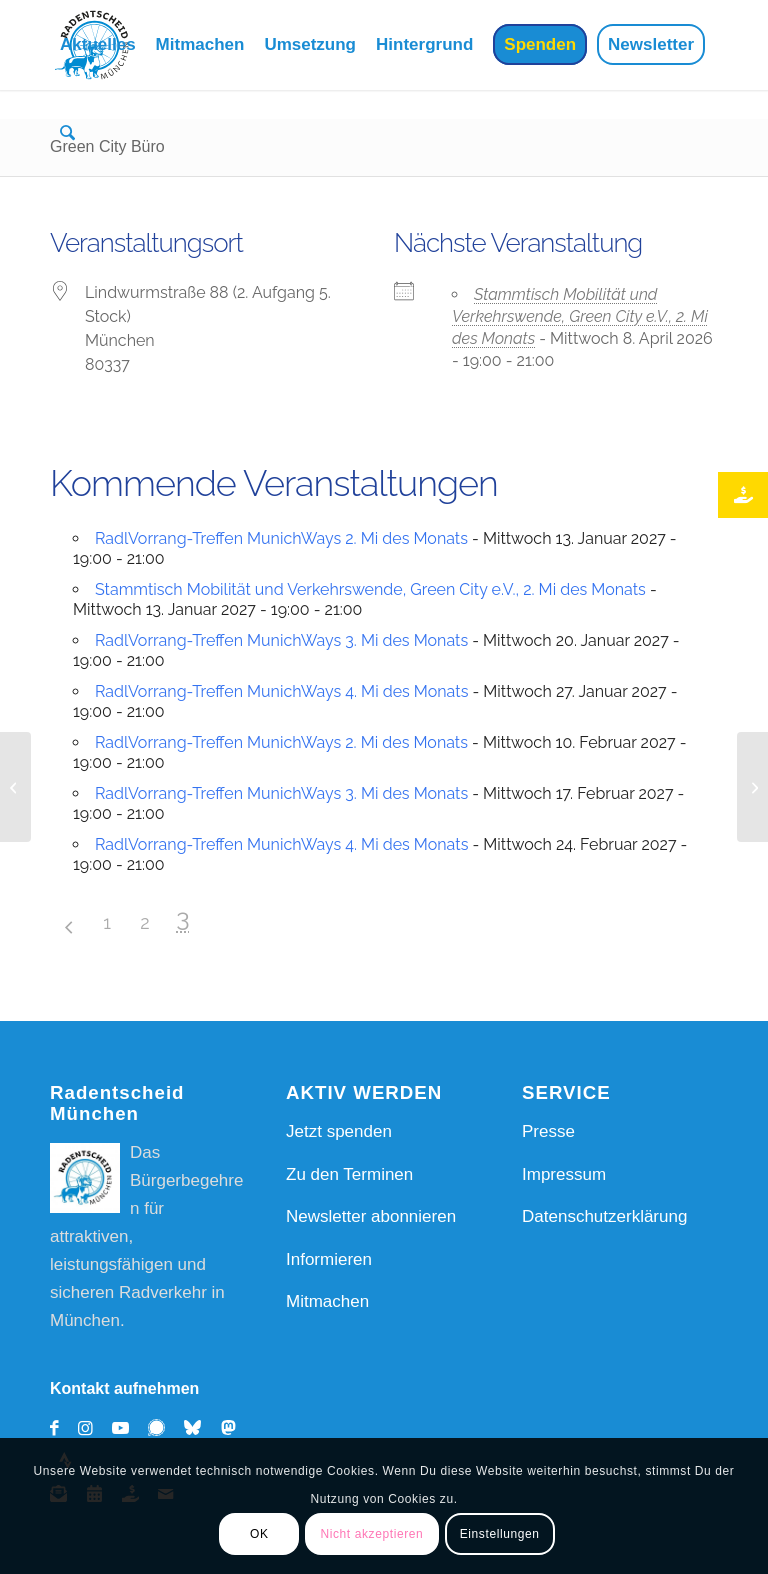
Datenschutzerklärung (604, 1216)
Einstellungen (500, 1534)
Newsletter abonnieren (371, 1216)
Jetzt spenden (339, 1131)
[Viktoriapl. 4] (15, 787)
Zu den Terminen (349, 1174)
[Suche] (66, 135)
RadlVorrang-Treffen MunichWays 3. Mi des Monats (281, 640)
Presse (548, 1131)
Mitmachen (327, 1301)
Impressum (564, 1174)
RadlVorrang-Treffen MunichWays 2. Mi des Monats (281, 538)
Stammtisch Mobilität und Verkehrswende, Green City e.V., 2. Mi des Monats (580, 316)
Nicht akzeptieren (371, 1534)
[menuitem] (98, 45)
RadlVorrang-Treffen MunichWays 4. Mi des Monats (281, 691)
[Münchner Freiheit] (752, 787)
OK (259, 1534)
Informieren (329, 1259)
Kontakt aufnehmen (124, 1388)
